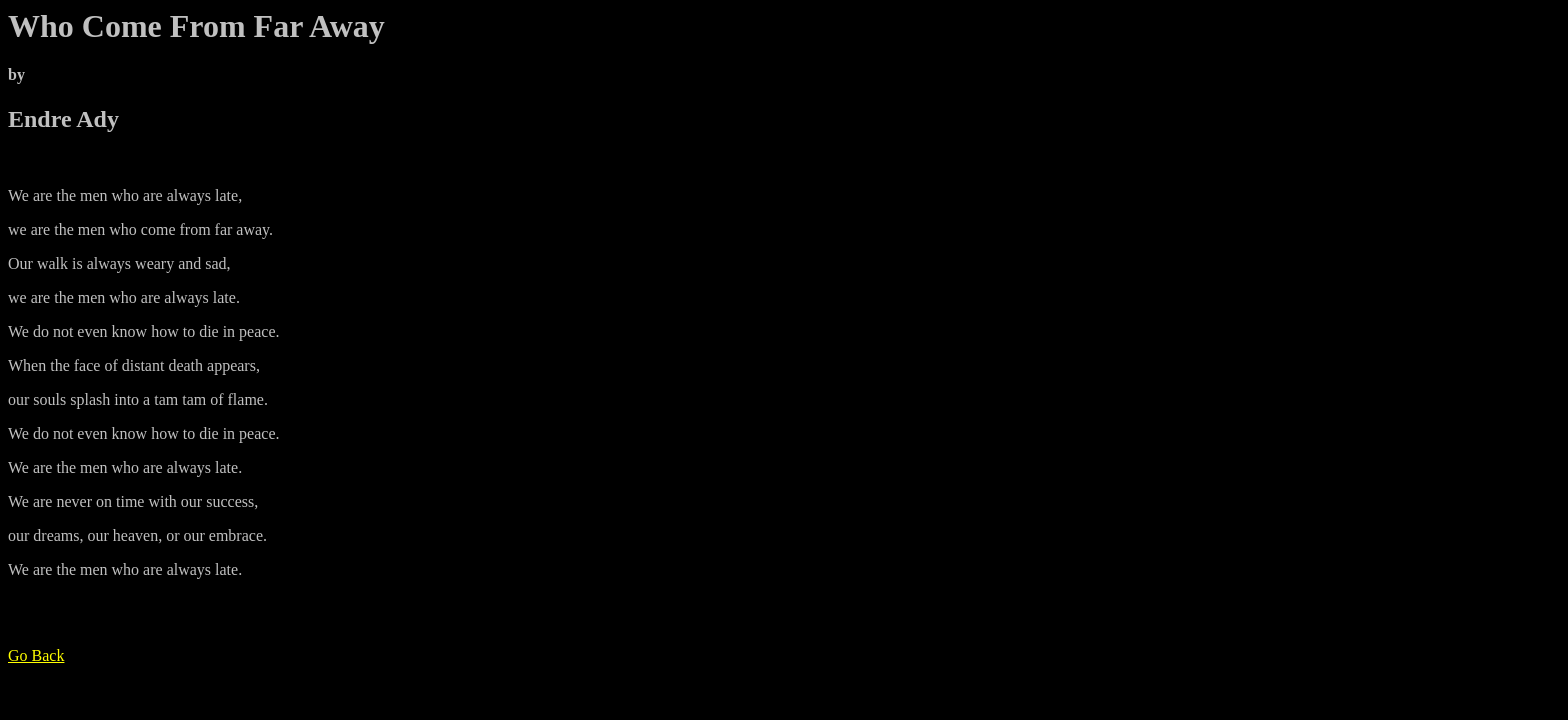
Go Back (36, 655)
